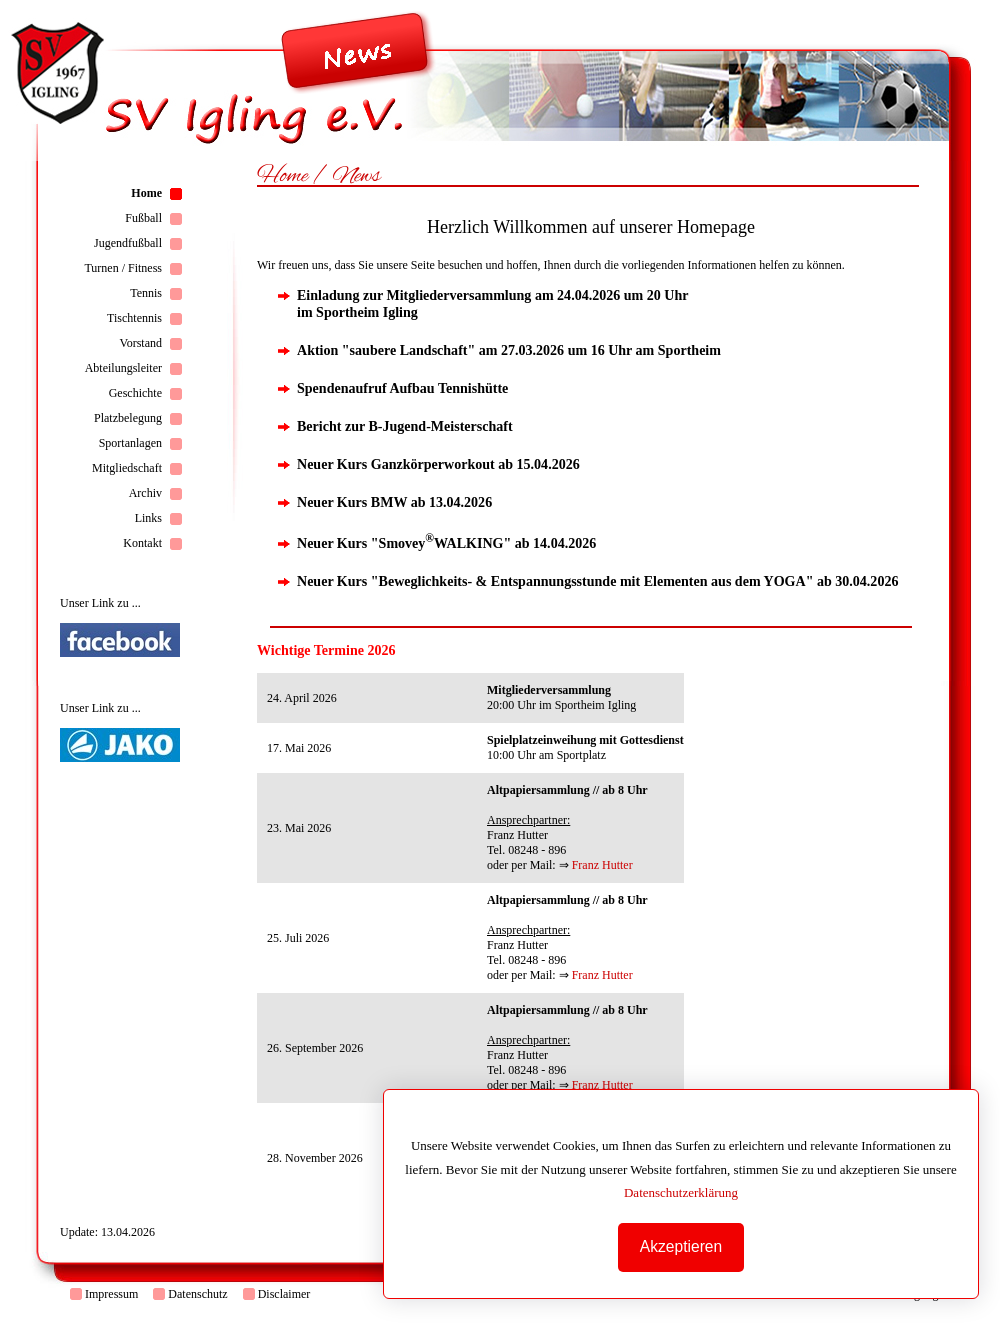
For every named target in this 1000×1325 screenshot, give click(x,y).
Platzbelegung (128, 418)
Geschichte (135, 393)
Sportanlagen (130, 443)
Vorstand (141, 343)
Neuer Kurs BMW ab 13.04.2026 (394, 502)
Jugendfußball (128, 243)
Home (146, 193)
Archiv (145, 493)
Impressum (111, 1294)
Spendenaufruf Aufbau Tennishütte (402, 388)
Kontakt (142, 543)
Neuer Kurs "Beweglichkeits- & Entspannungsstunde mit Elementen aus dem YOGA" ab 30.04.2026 (597, 581)
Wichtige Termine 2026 (326, 650)
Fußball (143, 218)
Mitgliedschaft (127, 468)
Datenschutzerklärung (689, 1192)
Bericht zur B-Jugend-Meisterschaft (405, 426)
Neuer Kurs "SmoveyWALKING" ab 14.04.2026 (446, 543)
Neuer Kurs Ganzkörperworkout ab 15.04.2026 (438, 464)
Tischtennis (134, 318)
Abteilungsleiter (123, 368)
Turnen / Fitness (123, 268)
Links (148, 518)
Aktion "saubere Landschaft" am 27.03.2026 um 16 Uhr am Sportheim (509, 350)
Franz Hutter (602, 865)
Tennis (146, 293)
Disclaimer (284, 1294)
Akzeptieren (689, 1246)
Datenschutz (197, 1294)
